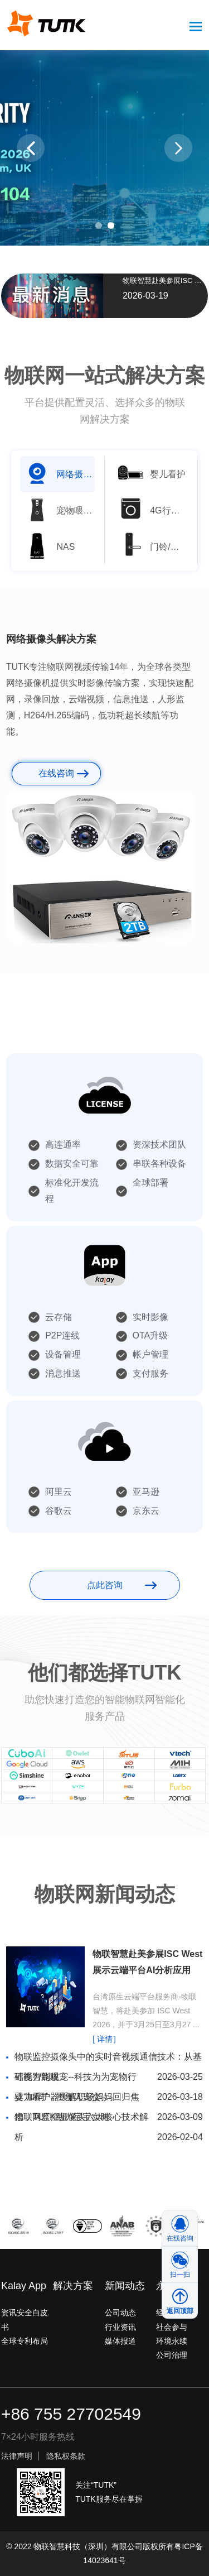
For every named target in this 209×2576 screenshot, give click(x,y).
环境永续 (171, 2341)
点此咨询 (105, 1585)
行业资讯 (120, 2327)
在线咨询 (56, 773)
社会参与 (171, 2327)
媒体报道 (120, 2341)
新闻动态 (125, 2285)
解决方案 (73, 2285)
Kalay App (23, 2285)
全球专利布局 (24, 2341)
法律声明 (16, 2456)
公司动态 (120, 2312)
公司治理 (171, 2354)
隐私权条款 (65, 2456)
